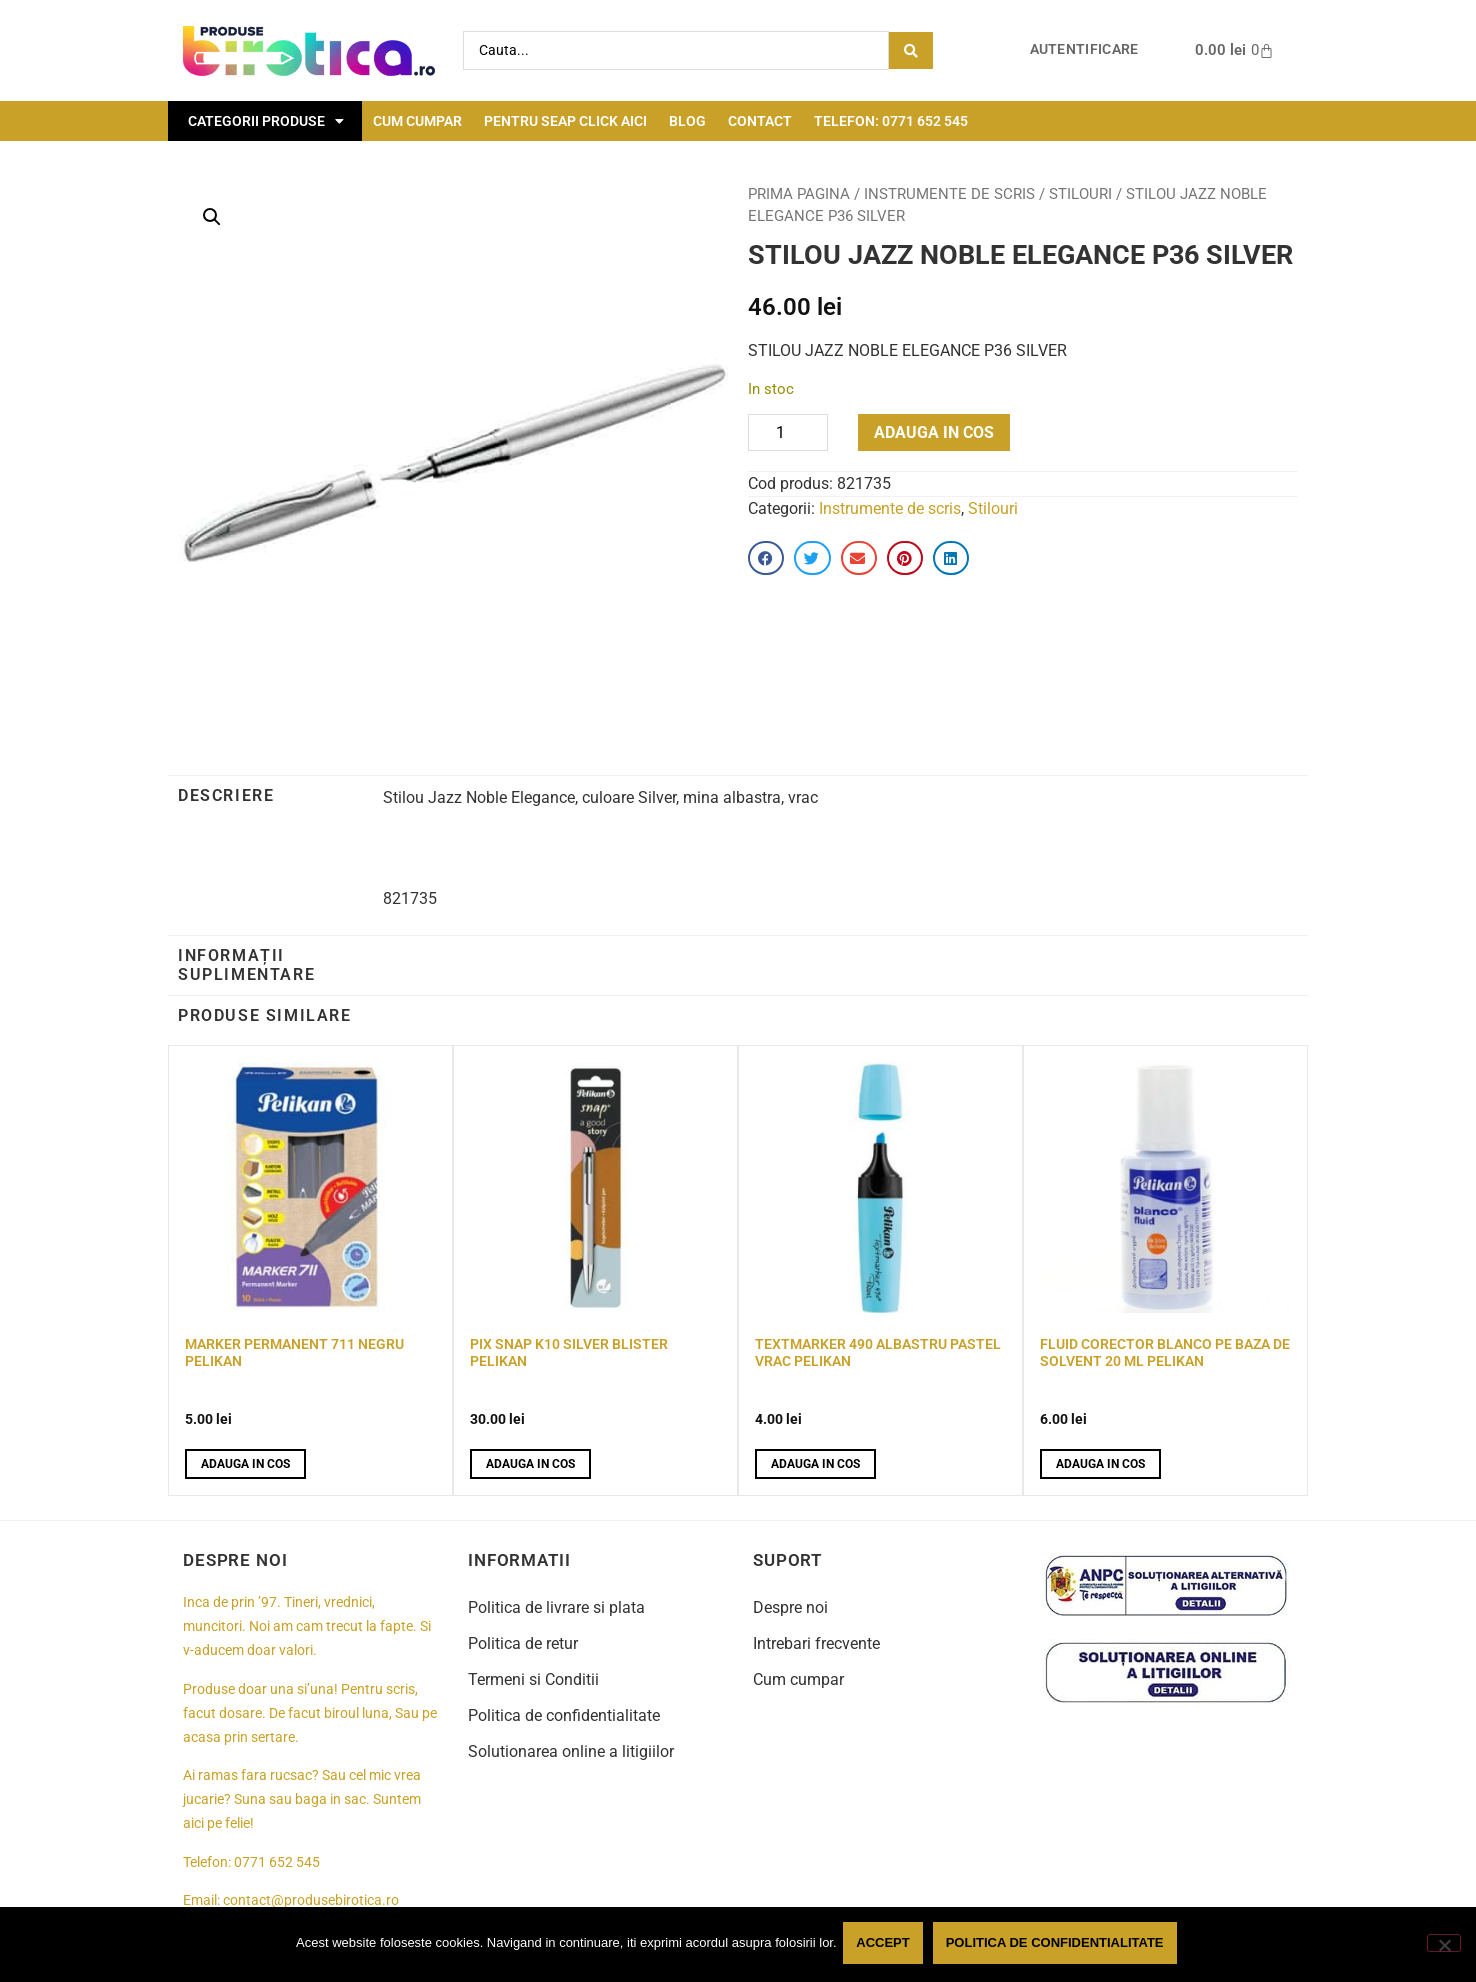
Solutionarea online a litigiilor (571, 1751)
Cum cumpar (417, 121)
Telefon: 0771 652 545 (891, 121)
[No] (1444, 1945)
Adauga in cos (934, 432)
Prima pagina (799, 194)
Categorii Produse (266, 121)
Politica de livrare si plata (556, 1607)
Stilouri (1080, 194)
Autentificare (1084, 49)
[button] (212, 217)
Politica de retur (523, 1643)
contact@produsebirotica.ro (311, 1900)
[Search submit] (911, 50)
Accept (886, 1945)
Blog (687, 121)
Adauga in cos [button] (245, 1464)
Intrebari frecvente (816, 1643)
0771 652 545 (277, 1862)
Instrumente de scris (949, 194)
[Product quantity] (788, 432)
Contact (760, 121)
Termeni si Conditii (533, 1679)
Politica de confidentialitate (564, 1715)
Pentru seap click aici (565, 121)
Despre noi (790, 1607)
